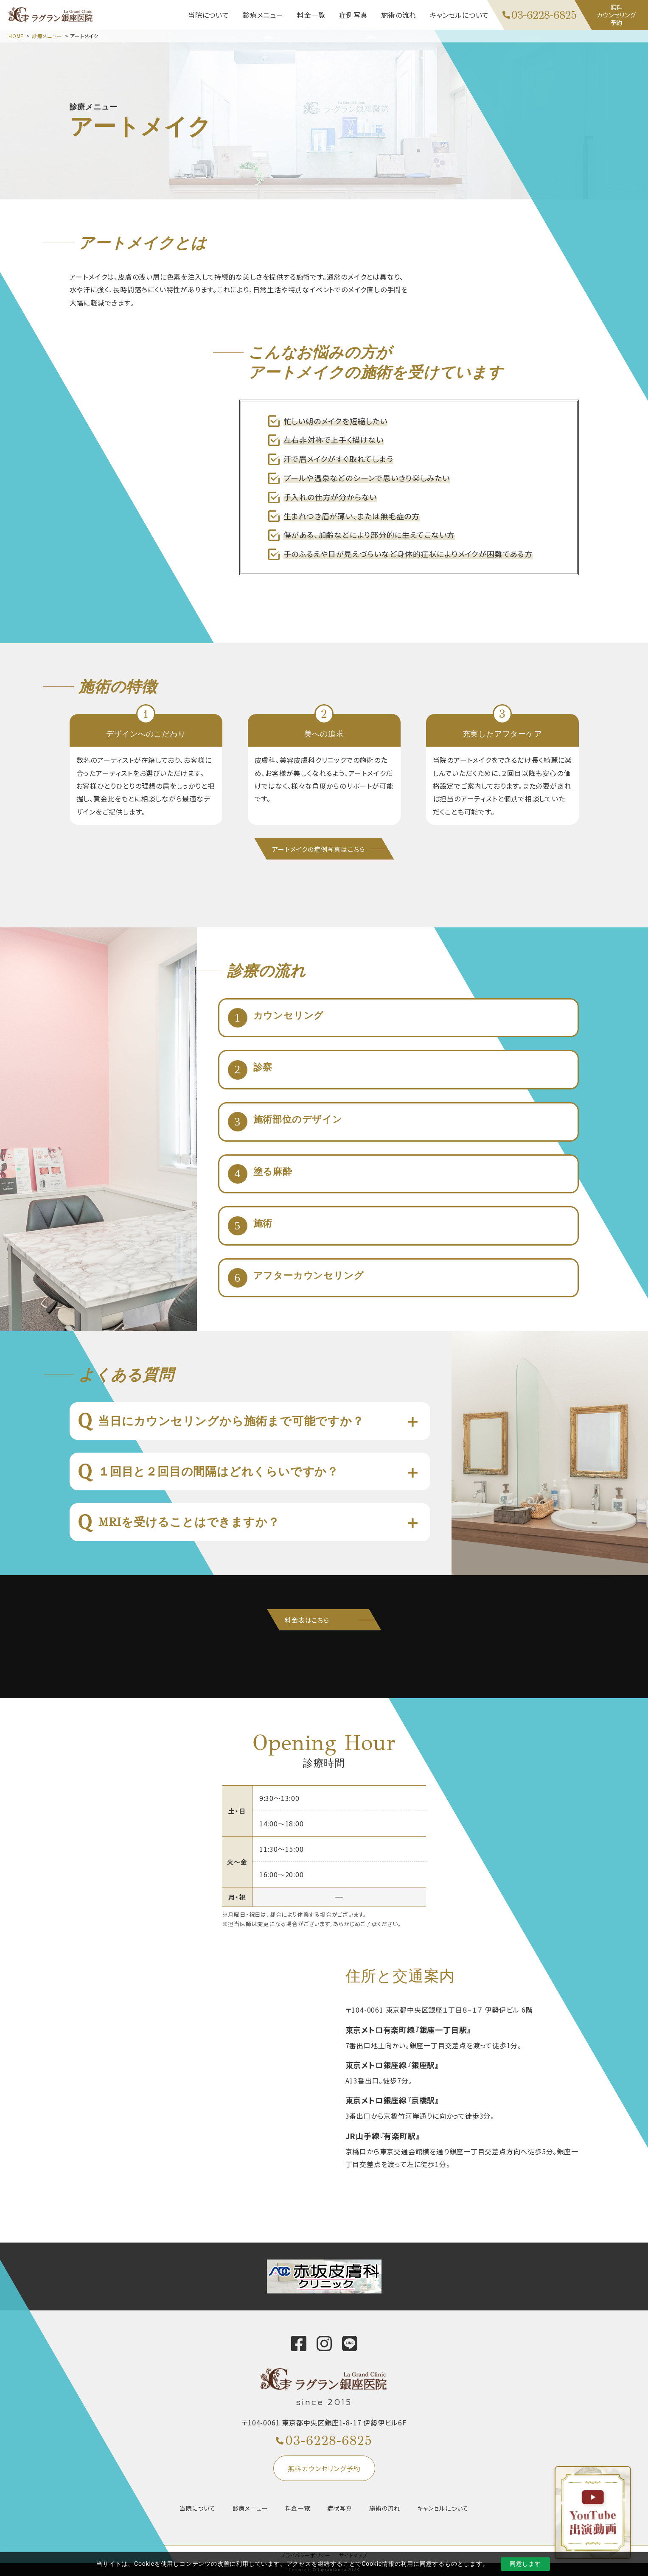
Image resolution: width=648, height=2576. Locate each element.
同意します (525, 2563)
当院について (198, 2508)
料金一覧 (297, 2508)
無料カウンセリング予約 (324, 2468)
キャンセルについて (442, 2508)
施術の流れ (384, 2508)
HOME (16, 35)
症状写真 (339, 2508)
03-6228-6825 (328, 2440)
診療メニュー (47, 35)
